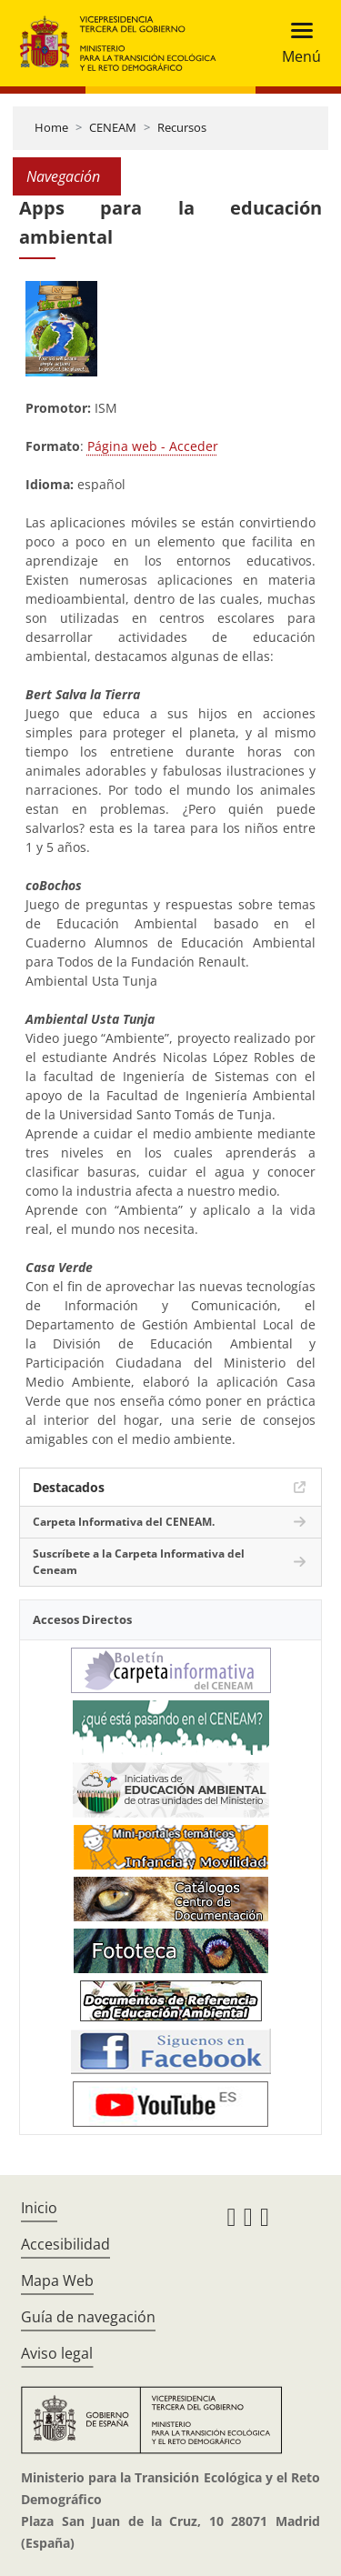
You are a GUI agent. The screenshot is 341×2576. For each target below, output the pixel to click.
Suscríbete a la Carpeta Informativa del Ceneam (139, 1562)
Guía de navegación (88, 2317)
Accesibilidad (65, 2244)
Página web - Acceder (152, 446)
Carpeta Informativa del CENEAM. (124, 1521)
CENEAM (112, 127)
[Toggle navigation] (296, 43)
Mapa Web (57, 2280)
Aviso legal (57, 2353)
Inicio (39, 2208)
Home (51, 127)
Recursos (181, 127)
